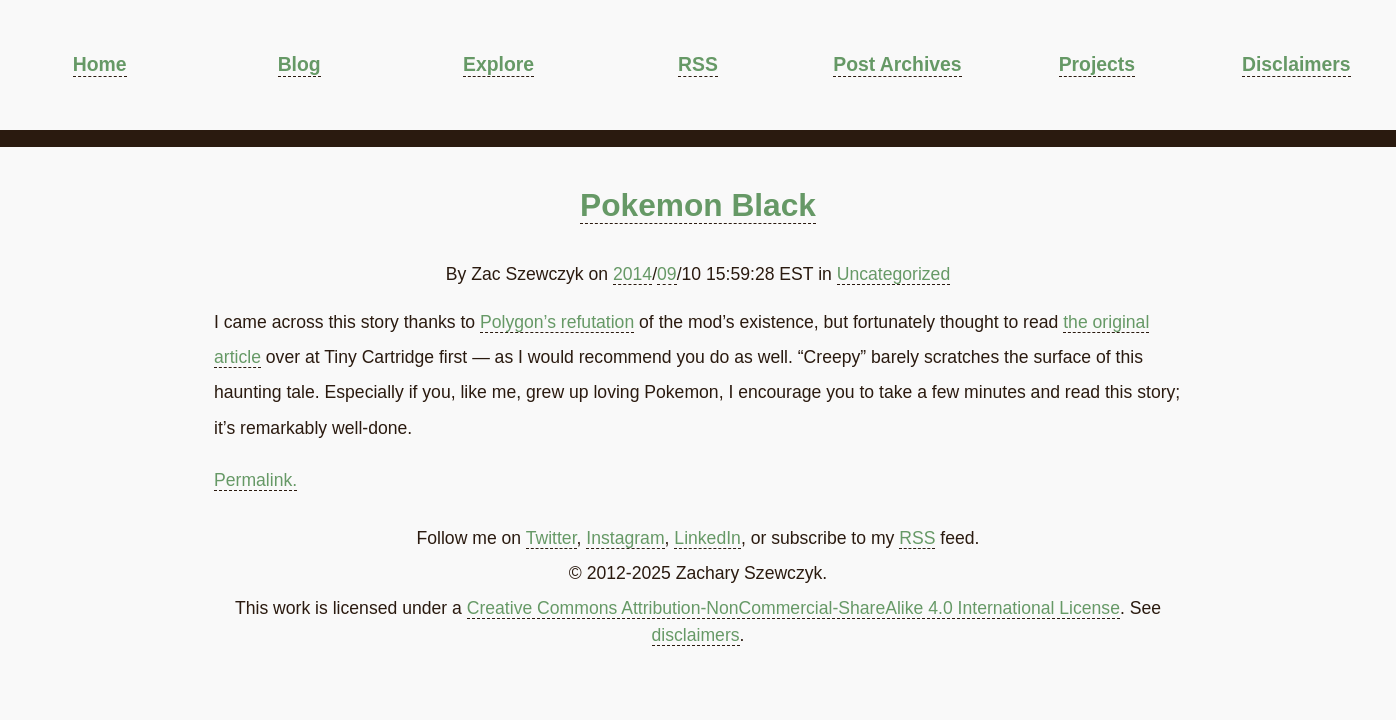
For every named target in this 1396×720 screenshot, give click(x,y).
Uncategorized (893, 274)
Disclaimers (1296, 64)
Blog (299, 64)
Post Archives (897, 64)
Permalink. (255, 480)
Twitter (551, 538)
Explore (498, 64)
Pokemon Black (698, 205)
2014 (632, 274)
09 (667, 274)
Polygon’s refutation (557, 322)
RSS (698, 64)
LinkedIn (707, 538)
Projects (1097, 64)
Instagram (625, 538)
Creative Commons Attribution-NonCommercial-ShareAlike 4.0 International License (793, 608)
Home (100, 64)
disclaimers (696, 635)
